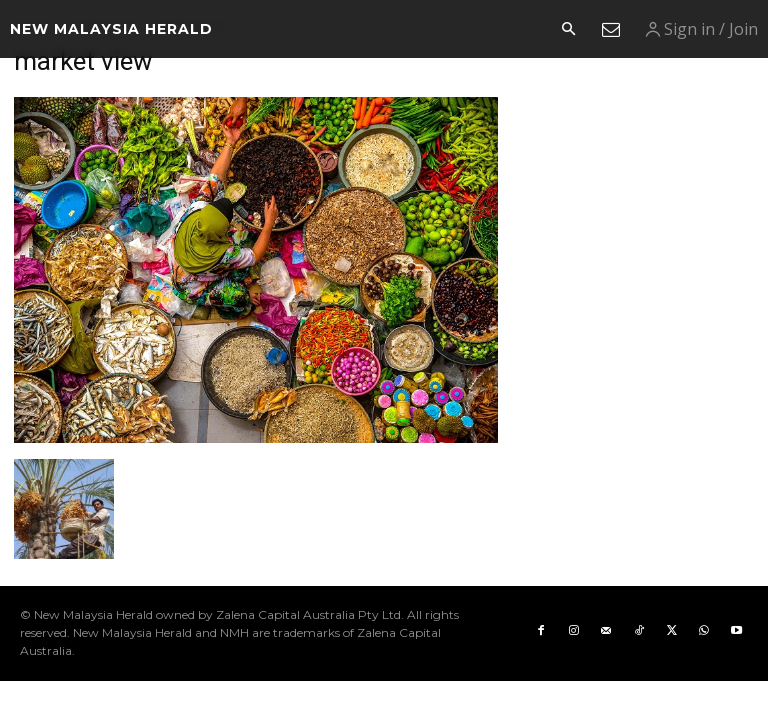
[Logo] (111, 29)
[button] (568, 30)
